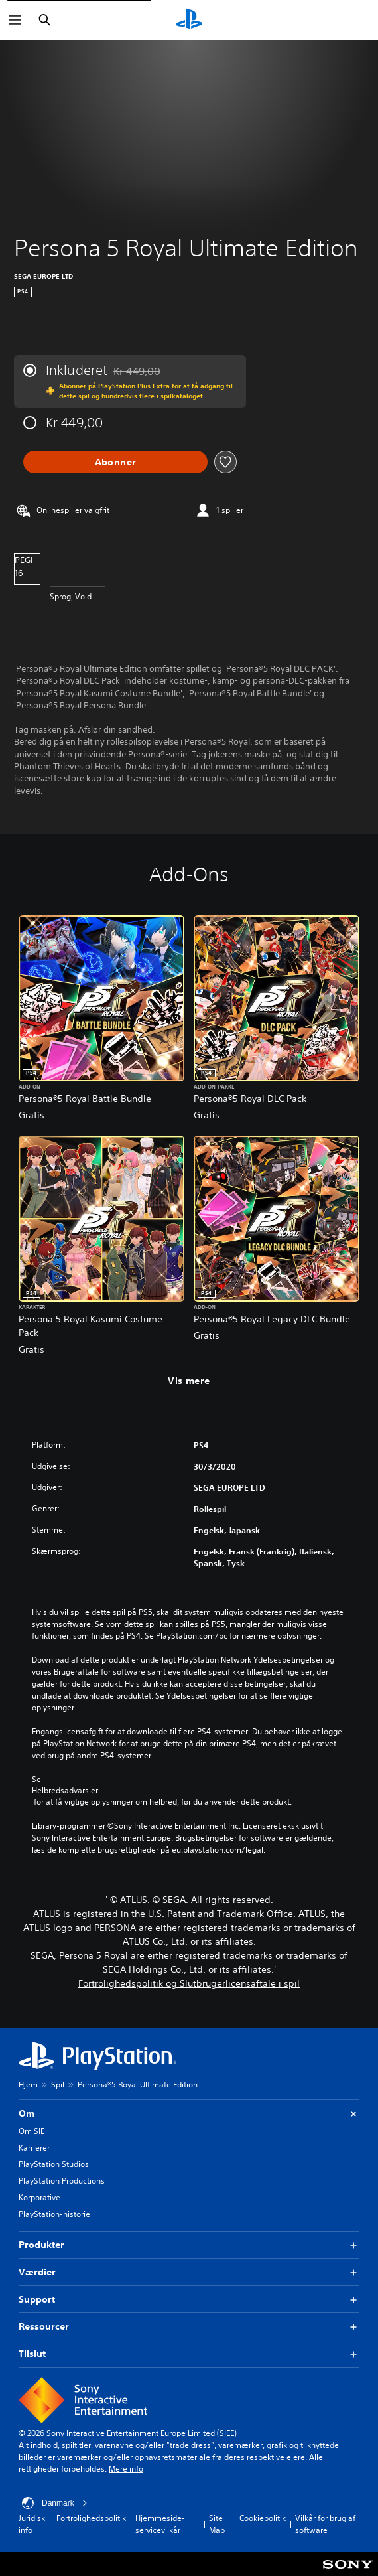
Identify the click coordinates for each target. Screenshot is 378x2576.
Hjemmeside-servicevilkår (160, 2524)
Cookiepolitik (262, 2518)
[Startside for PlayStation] (189, 20)
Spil (57, 2084)
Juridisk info (32, 2524)
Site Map (217, 2524)
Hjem (28, 2084)
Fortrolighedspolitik (91, 2518)
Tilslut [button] (189, 2354)
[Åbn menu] (15, 20)
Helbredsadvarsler (65, 1790)
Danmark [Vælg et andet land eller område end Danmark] (55, 2503)
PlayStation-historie (54, 2214)
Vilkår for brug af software (325, 2524)
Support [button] (189, 2299)
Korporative (39, 2197)
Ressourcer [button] (189, 2326)
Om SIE (31, 2131)
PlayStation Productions (62, 2180)
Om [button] (189, 2114)
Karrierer (34, 2147)
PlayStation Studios (54, 2164)
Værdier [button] (189, 2272)
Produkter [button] (189, 2245)
